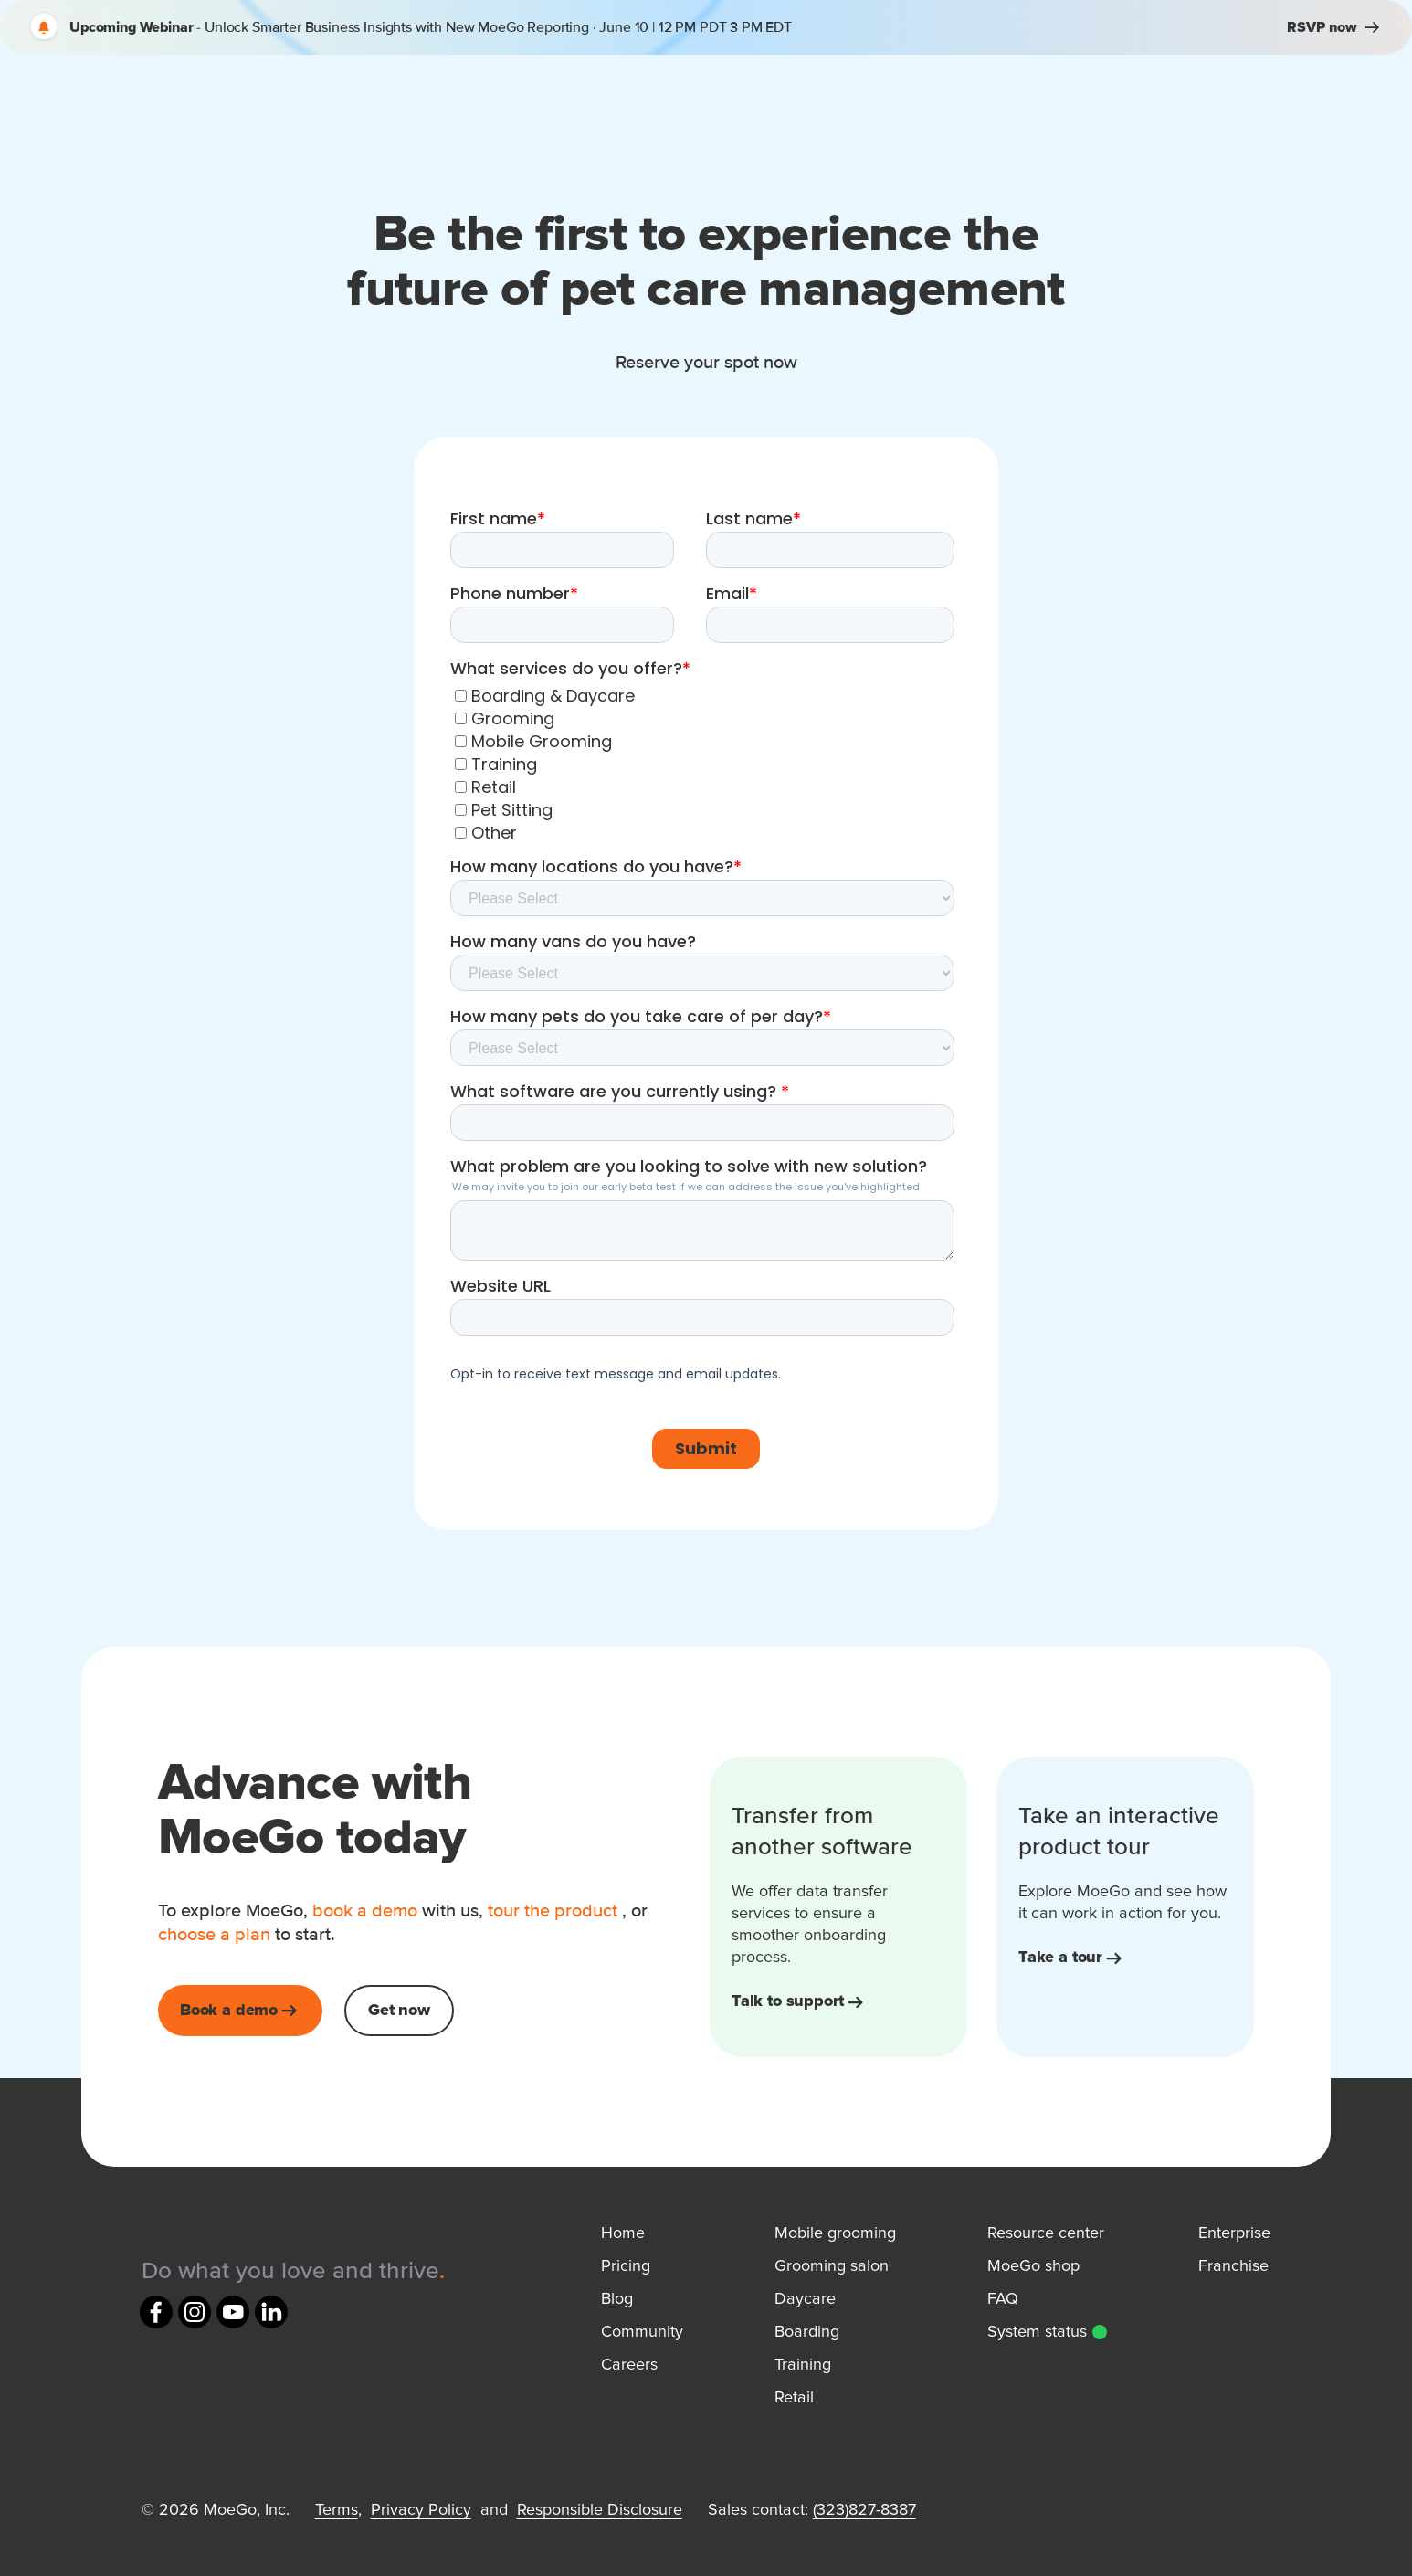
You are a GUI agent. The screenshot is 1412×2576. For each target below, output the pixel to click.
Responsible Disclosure (599, 2510)
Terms (336, 2510)
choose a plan (216, 1935)
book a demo (365, 1911)
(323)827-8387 (864, 2510)
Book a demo (1294, 95)
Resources (805, 95)
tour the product (552, 1911)
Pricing (944, 95)
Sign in (1164, 95)
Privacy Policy (421, 2510)
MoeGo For (481, 95)
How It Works (645, 95)
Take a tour (1071, 1958)
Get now (399, 2010)
